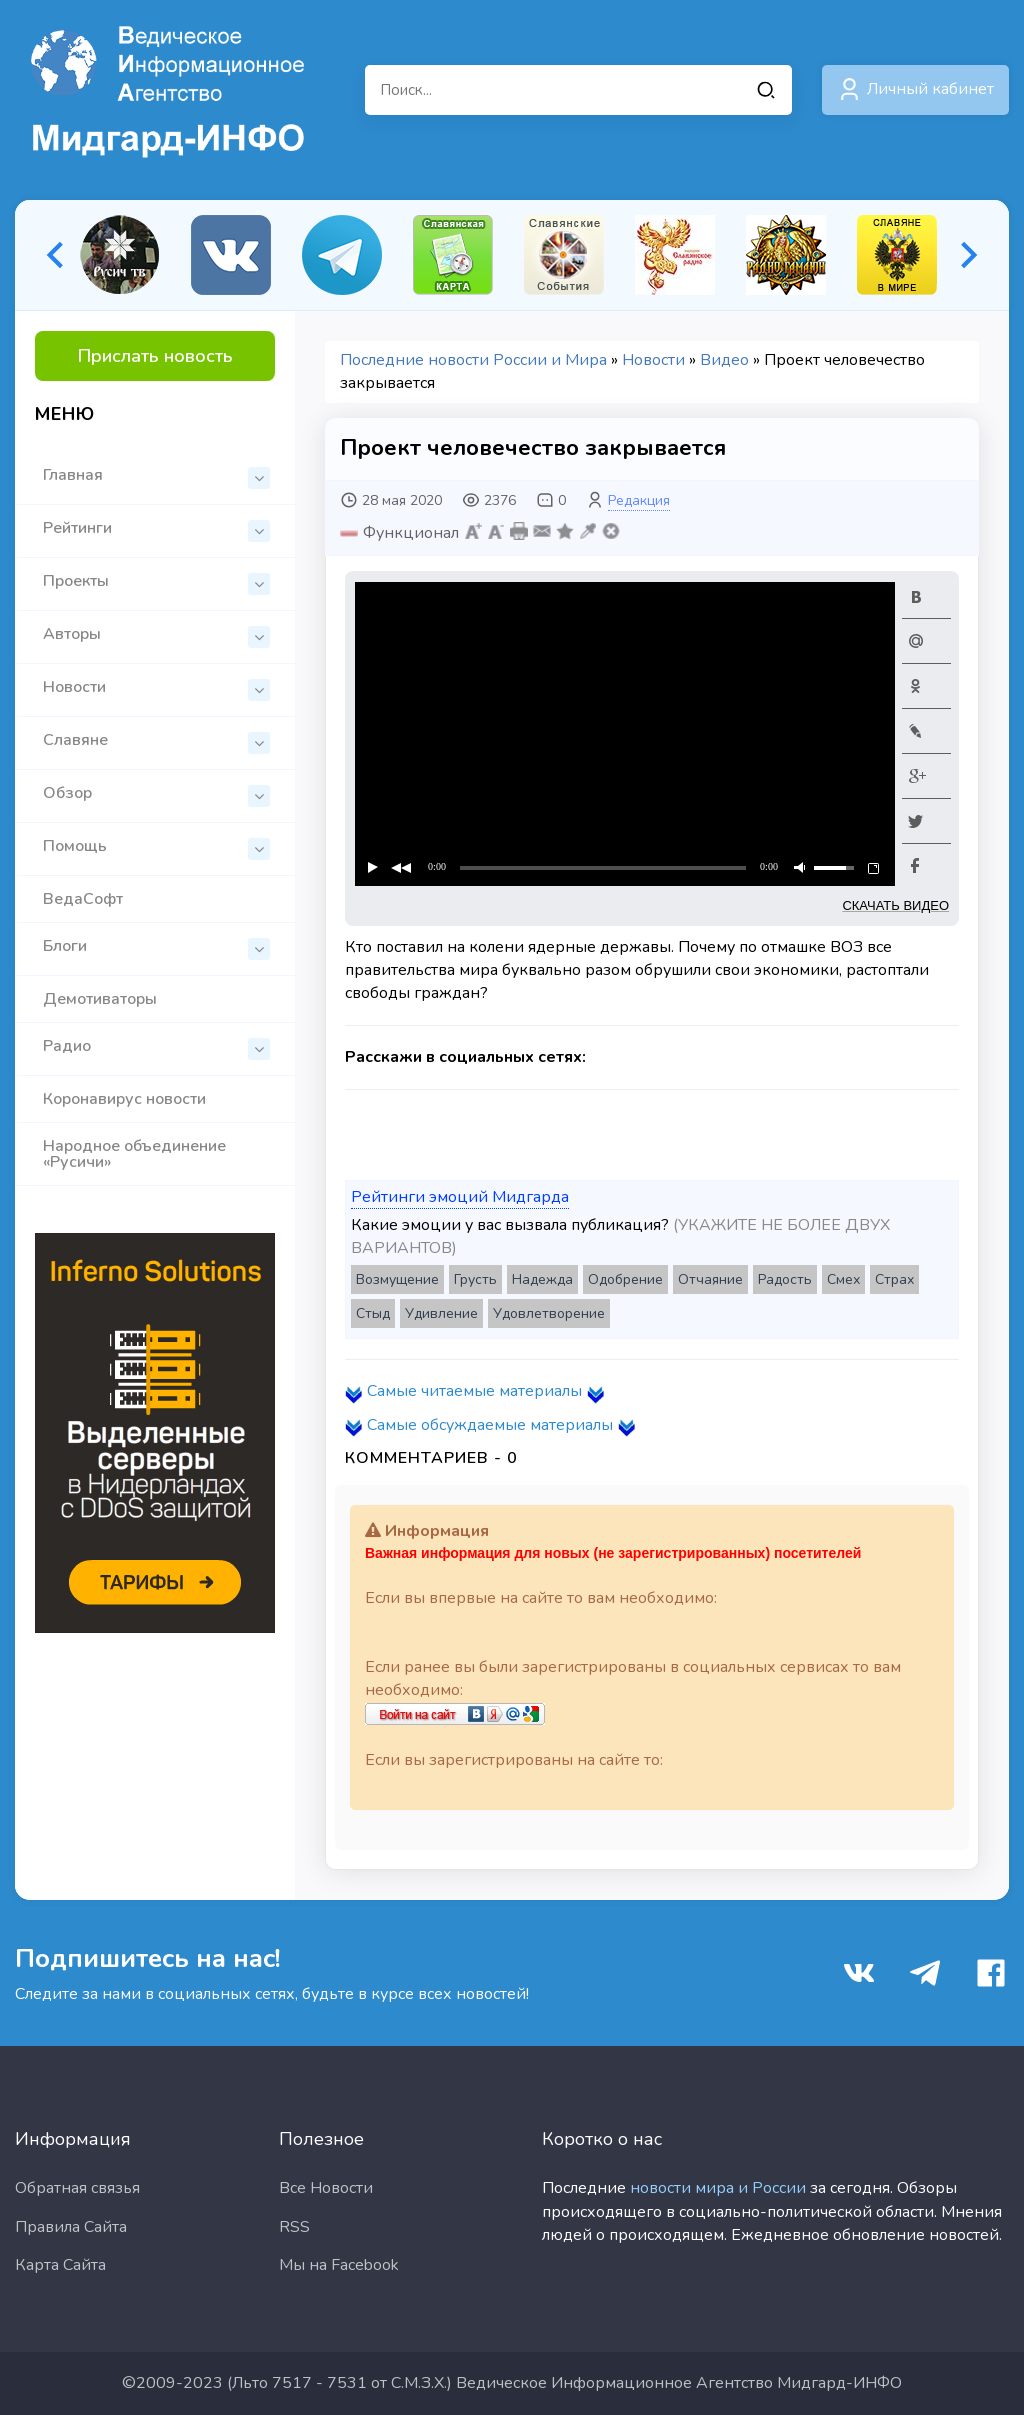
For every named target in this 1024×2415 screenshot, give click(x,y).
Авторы (156, 635)
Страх (894, 1279)
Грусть (475, 1279)
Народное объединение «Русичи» (134, 1154)
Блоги (156, 947)
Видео (724, 360)
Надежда (542, 1279)
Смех (843, 1279)
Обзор (156, 794)
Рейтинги (156, 529)
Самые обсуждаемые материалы (490, 1425)
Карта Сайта (60, 2265)
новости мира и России (718, 2188)
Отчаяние (710, 1279)
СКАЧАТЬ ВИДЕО (895, 905)
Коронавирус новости (124, 1099)
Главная (156, 476)
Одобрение (625, 1279)
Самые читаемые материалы (474, 1391)
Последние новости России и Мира (473, 360)
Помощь (156, 847)
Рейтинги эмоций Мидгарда (460, 1197)
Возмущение (397, 1279)
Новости (156, 688)
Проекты (156, 582)
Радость (785, 1279)
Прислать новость (155, 356)
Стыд (373, 1313)
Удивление (441, 1313)
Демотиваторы (100, 999)
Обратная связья (77, 2188)
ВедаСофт (83, 899)
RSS (294, 2227)
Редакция (639, 500)
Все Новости (326, 2188)
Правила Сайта (71, 2227)
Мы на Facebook (339, 2265)
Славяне (156, 741)
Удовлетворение (549, 1313)
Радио (156, 1047)
